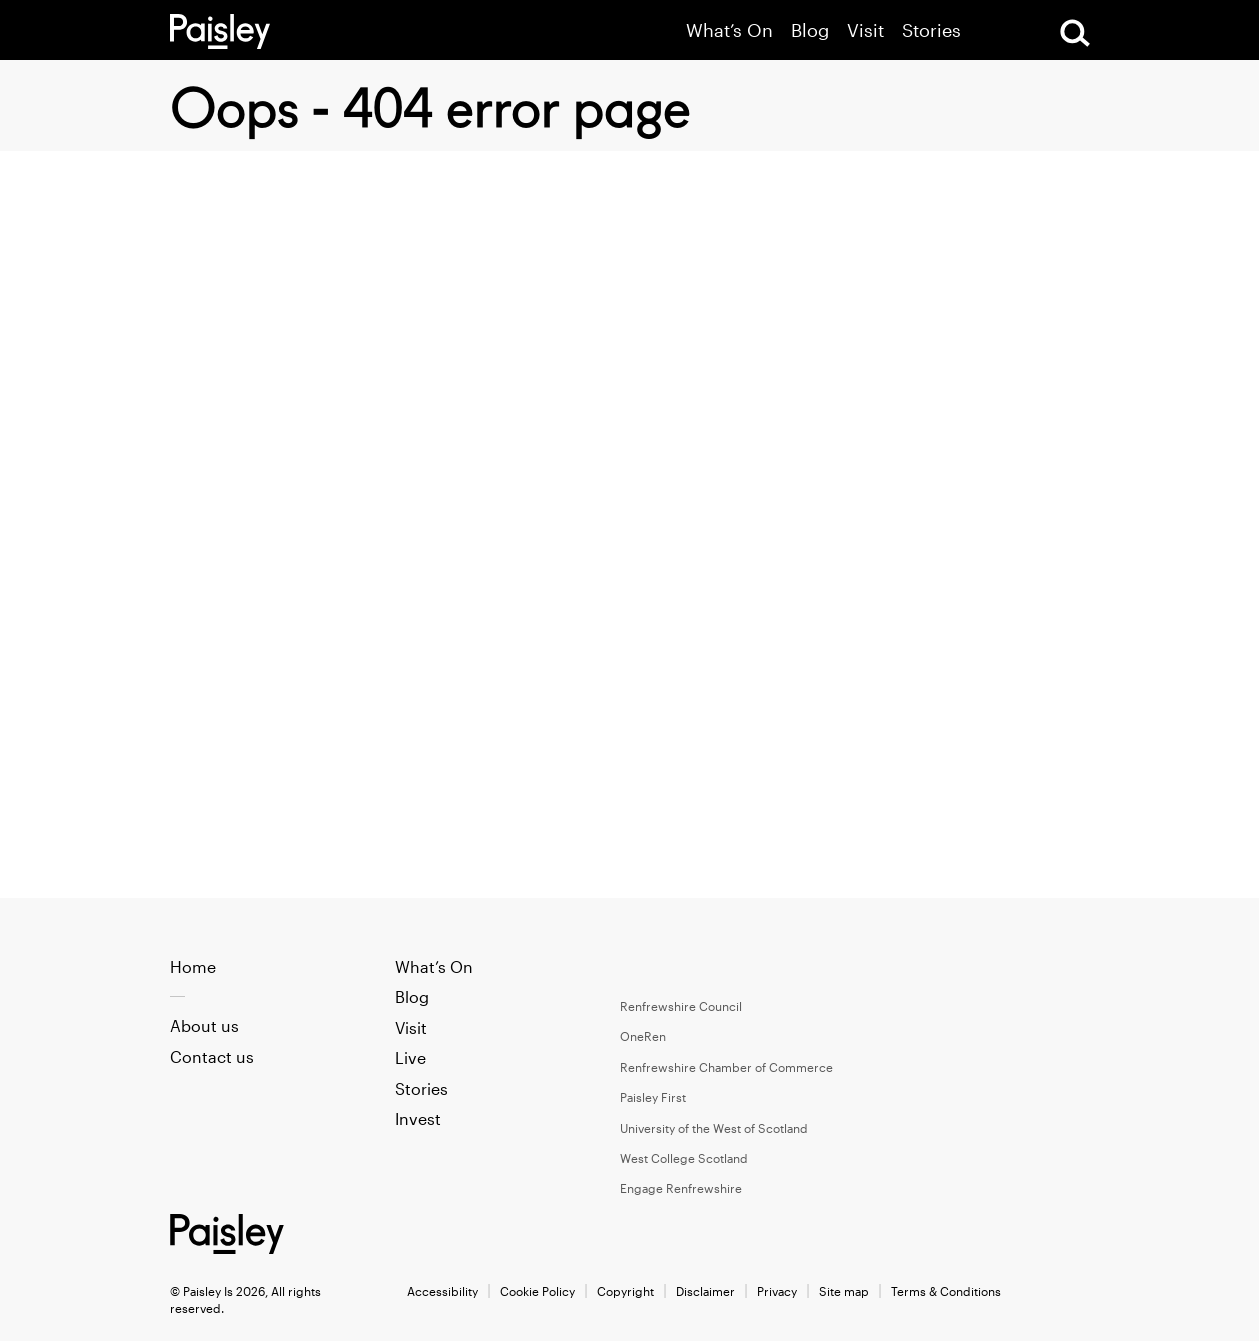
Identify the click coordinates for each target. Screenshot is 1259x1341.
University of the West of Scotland (714, 1128)
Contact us (212, 1056)
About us (204, 1025)
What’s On (729, 30)
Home (193, 966)
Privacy (777, 1291)
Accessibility (442, 1291)
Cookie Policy (537, 1291)
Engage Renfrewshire (681, 1188)
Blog (810, 30)
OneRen (643, 1036)
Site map (844, 1291)
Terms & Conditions (946, 1291)
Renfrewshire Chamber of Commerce (726, 1067)
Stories (931, 30)
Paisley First (653, 1097)
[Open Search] (1075, 33)
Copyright (625, 1291)
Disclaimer (705, 1291)
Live (410, 1057)
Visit (865, 30)
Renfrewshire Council (681, 1006)
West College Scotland (684, 1158)
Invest (418, 1118)
